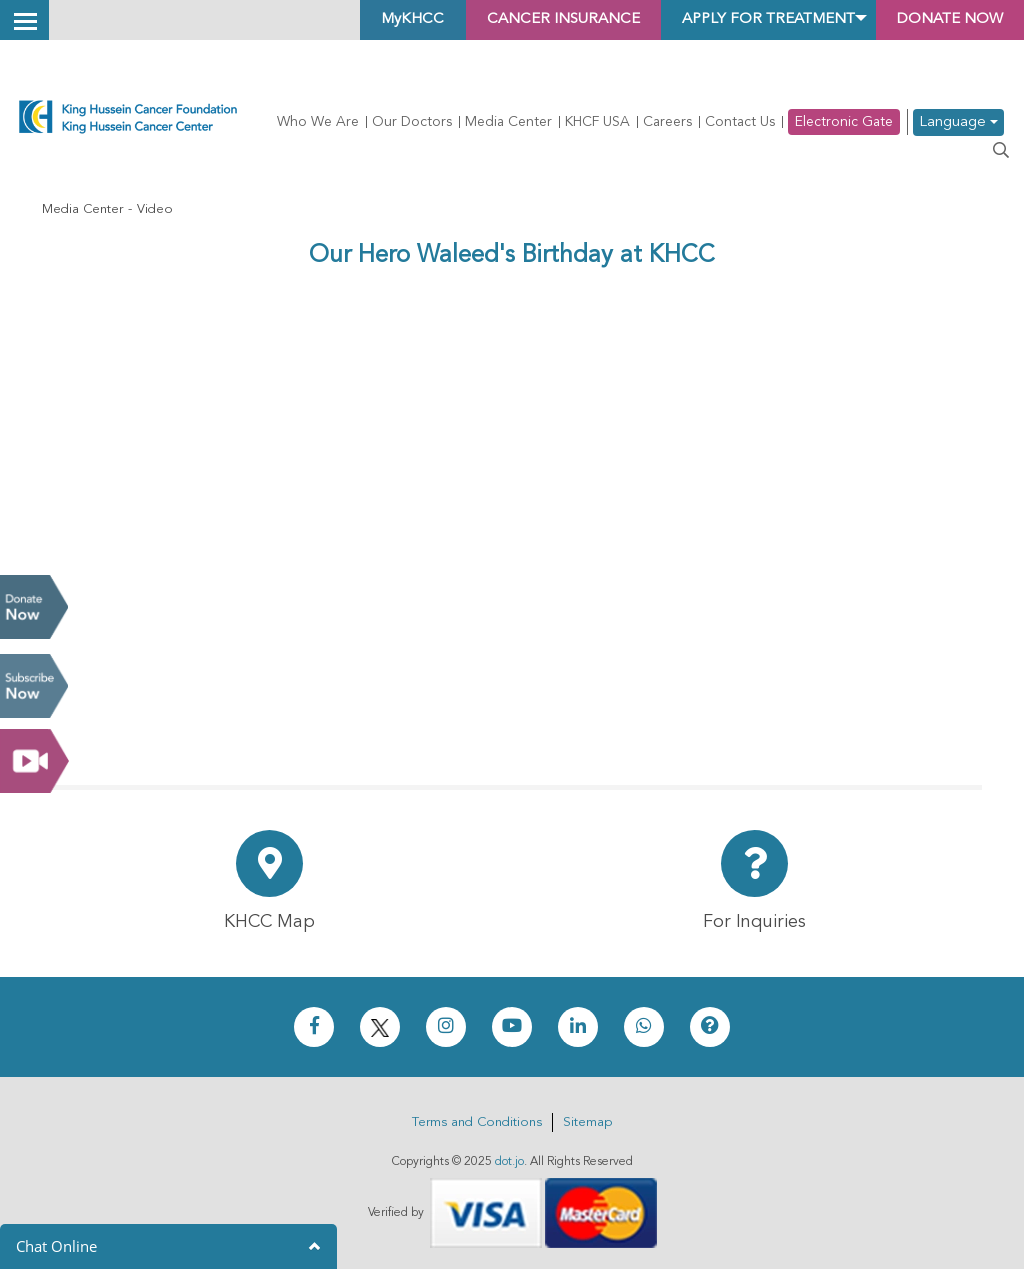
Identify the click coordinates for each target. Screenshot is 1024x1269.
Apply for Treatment (747, 20)
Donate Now (34, 607)
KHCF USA (597, 122)
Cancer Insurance (527, 20)
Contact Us (740, 122)
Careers (667, 122)
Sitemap (587, 1122)
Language (958, 122)
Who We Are (318, 122)
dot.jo (509, 1162)
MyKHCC (368, 20)
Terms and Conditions (477, 1122)
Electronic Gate (844, 122)
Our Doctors (412, 122)
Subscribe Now (34, 686)
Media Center (508, 122)
